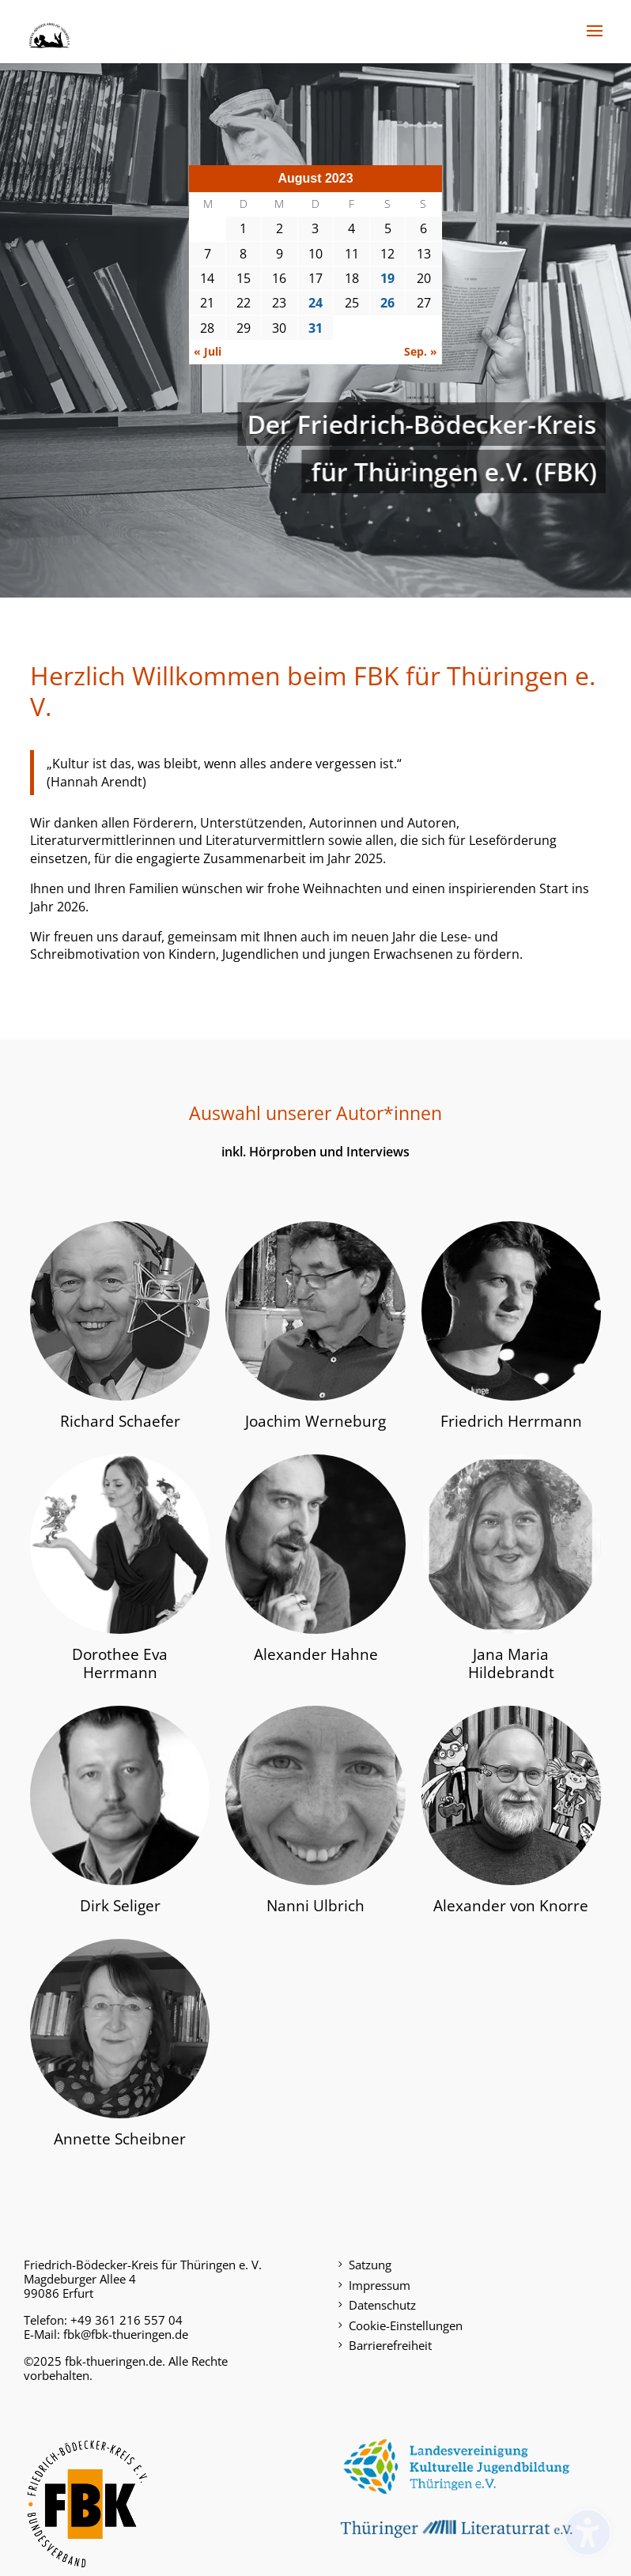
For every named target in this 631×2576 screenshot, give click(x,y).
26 (387, 302)
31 (315, 328)
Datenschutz (382, 2305)
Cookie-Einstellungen (406, 2325)
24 (315, 302)
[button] (594, 41)
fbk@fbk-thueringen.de (125, 2334)
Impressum (379, 2285)
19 (387, 278)
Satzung (370, 2264)
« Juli (207, 351)
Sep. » (420, 351)
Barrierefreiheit (390, 2345)
